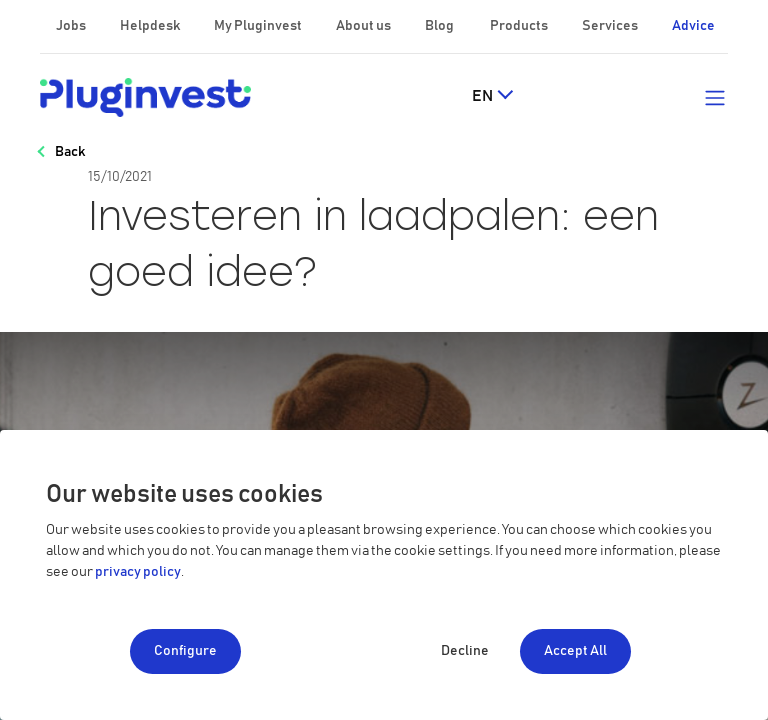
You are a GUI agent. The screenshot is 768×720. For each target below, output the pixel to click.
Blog (440, 26)
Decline (465, 651)
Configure (185, 651)
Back (70, 152)
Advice (693, 26)
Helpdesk (151, 26)
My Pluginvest (259, 26)
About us (364, 26)
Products (520, 26)
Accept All (575, 651)
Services (611, 26)
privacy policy (138, 572)
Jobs (72, 26)
